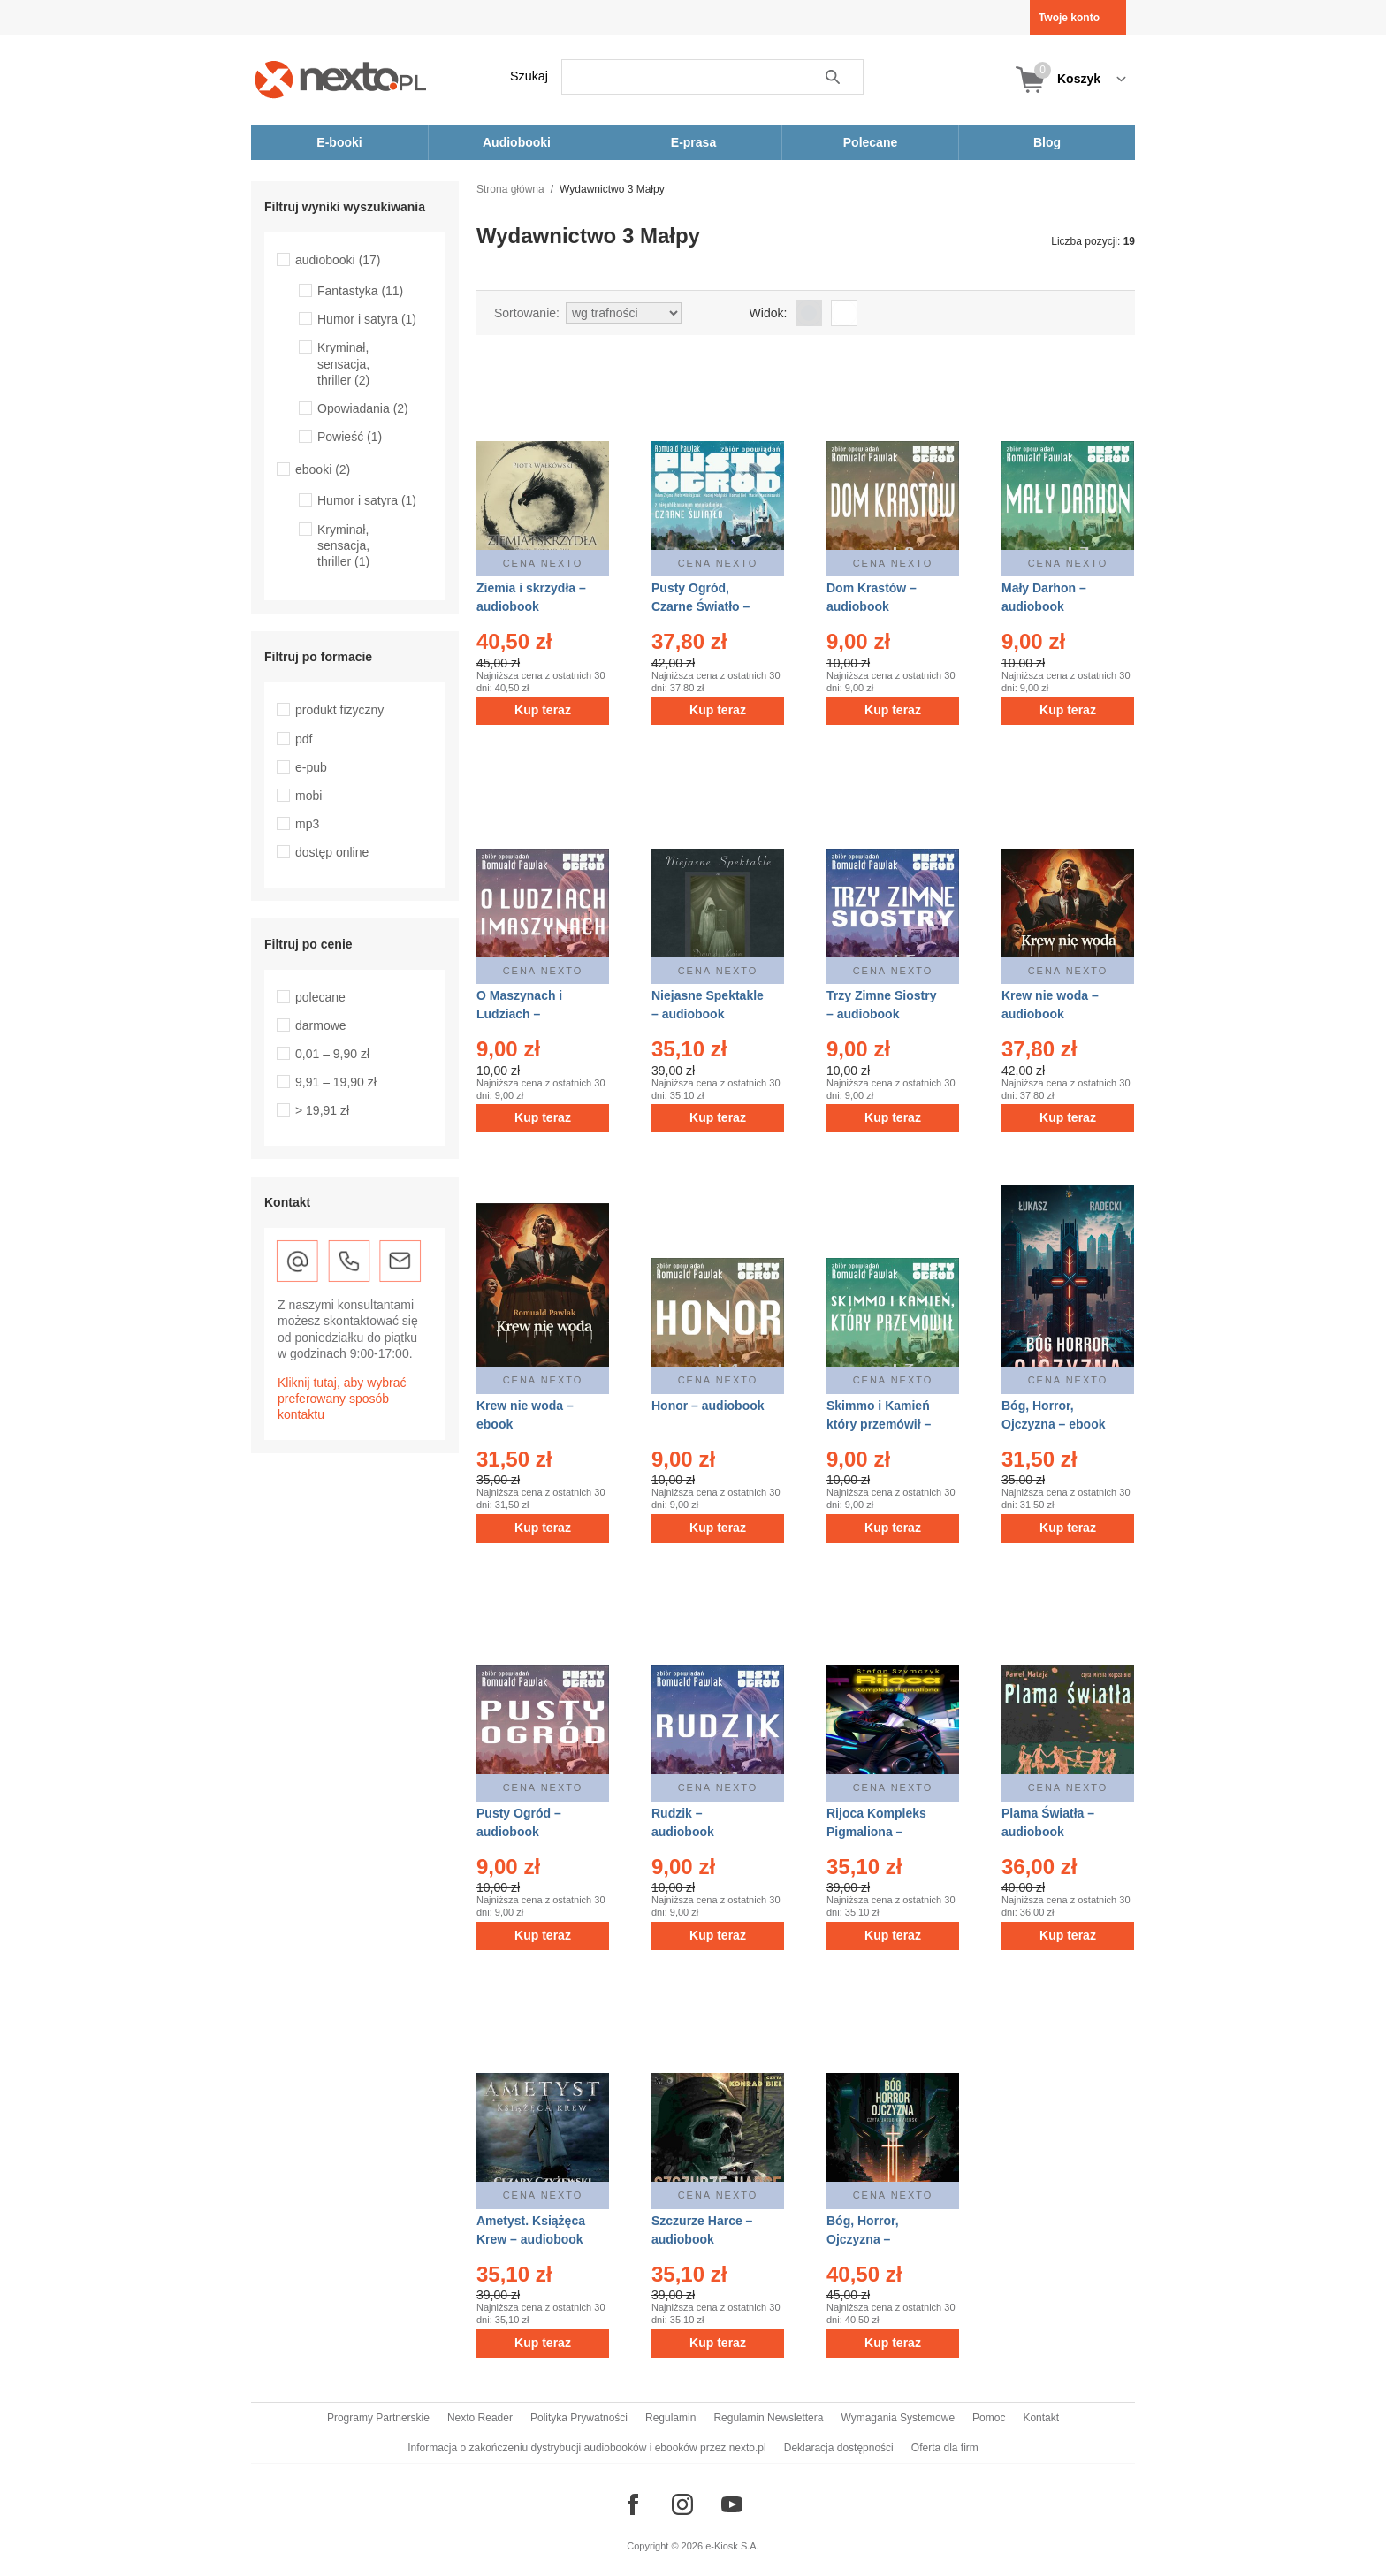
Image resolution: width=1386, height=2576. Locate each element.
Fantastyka (360, 291)
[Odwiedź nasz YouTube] (732, 2504)
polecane (320, 997)
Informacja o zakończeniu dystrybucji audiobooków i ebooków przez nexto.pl (586, 2448)
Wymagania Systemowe (898, 2418)
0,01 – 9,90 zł (332, 1054)
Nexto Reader (480, 2418)
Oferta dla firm (945, 2448)
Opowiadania (362, 408)
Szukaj (529, 76)
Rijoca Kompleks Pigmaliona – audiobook (876, 1831)
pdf (303, 739)
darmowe (320, 1025)
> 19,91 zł (322, 1110)
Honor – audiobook (708, 1406)
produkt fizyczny (339, 710)
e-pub (311, 767)
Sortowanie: (527, 313)
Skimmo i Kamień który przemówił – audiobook (878, 1424)
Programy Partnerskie (378, 2418)
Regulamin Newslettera (768, 2418)
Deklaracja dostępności (839, 2448)
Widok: (769, 313)
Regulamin (670, 2418)
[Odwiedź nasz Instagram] (682, 2504)
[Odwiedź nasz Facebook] (633, 2504)
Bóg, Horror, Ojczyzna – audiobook (862, 2239)
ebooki (322, 469)
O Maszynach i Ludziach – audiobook (519, 1014)
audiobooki (338, 260)
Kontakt (1041, 2418)
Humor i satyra (366, 319)
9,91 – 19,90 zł (336, 1082)
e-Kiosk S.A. (732, 2546)
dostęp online (332, 852)
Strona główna (510, 189)
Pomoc (988, 2418)
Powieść (349, 437)
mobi (308, 796)
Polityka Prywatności (579, 2418)
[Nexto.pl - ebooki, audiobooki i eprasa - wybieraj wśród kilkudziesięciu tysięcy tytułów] (340, 79)
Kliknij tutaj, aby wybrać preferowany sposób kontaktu (342, 1398)
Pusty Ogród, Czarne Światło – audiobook (700, 606)
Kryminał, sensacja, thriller (343, 363)
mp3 (307, 824)
